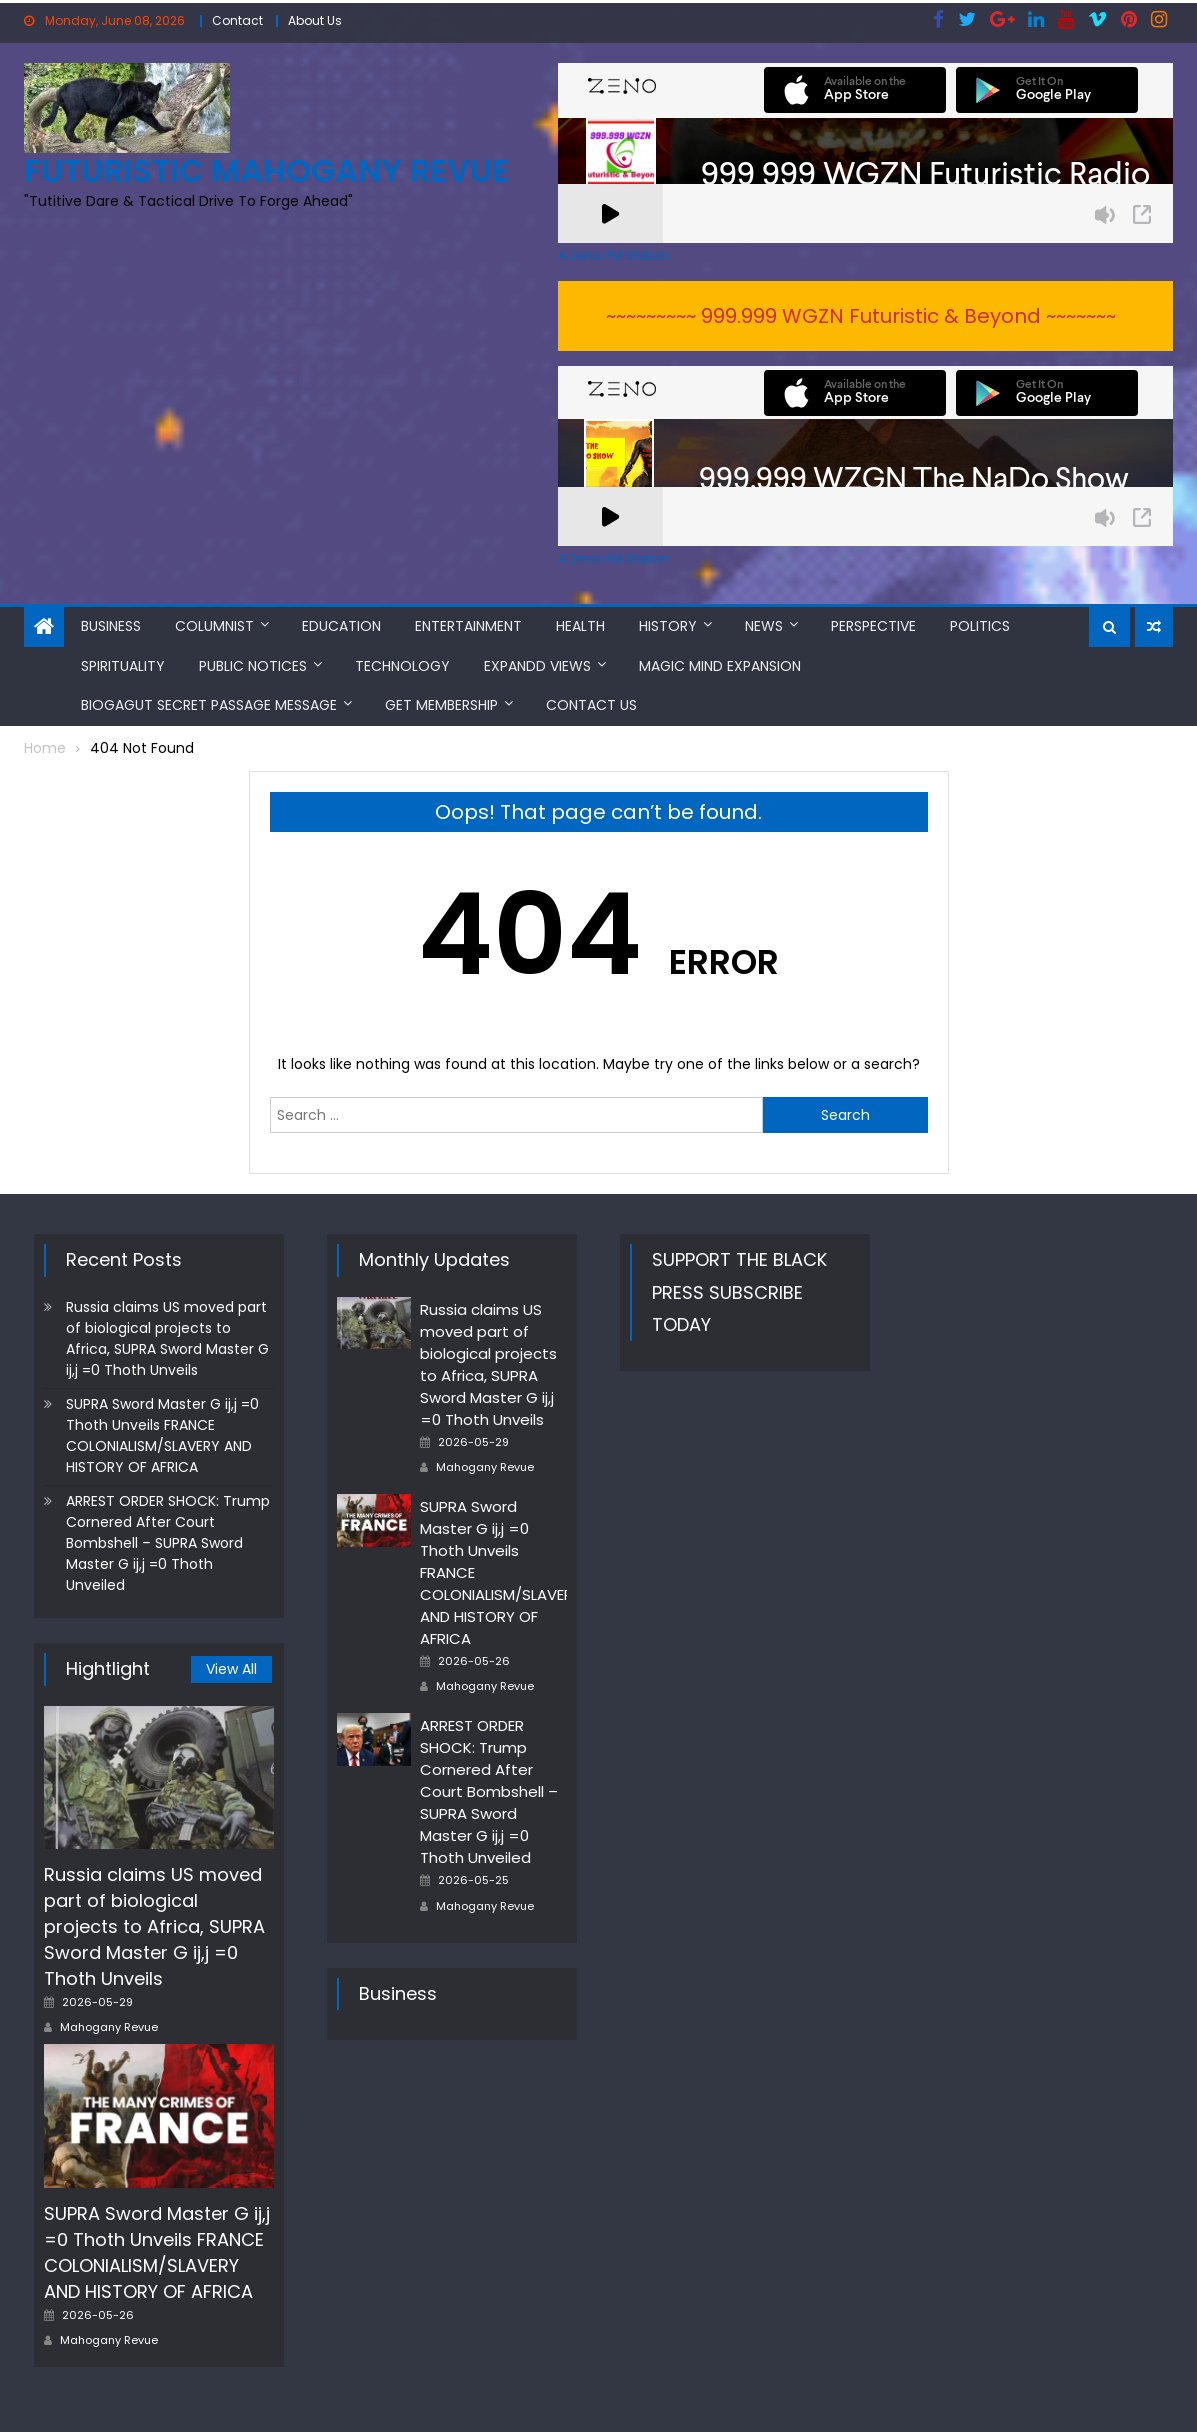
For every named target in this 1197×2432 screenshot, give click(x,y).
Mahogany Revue (109, 2027)
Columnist (214, 626)
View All (231, 1669)
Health (580, 626)
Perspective (873, 626)
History (668, 626)
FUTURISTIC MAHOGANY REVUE (266, 170)
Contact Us (591, 705)
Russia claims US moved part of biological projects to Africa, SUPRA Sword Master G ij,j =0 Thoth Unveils (167, 1338)
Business (111, 626)
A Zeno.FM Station (614, 256)
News (764, 626)
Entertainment (468, 626)
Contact (237, 20)
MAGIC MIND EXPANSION (720, 666)
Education (341, 626)
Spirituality (123, 666)
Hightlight (108, 1668)
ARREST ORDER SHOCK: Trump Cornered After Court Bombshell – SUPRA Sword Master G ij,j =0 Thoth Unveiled (168, 1543)
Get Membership (441, 705)
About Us (315, 20)
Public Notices (253, 666)
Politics (980, 626)
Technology (402, 666)
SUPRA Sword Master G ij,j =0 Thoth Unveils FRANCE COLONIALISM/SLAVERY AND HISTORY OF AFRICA (162, 1435)
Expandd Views (537, 666)
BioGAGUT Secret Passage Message (209, 705)
